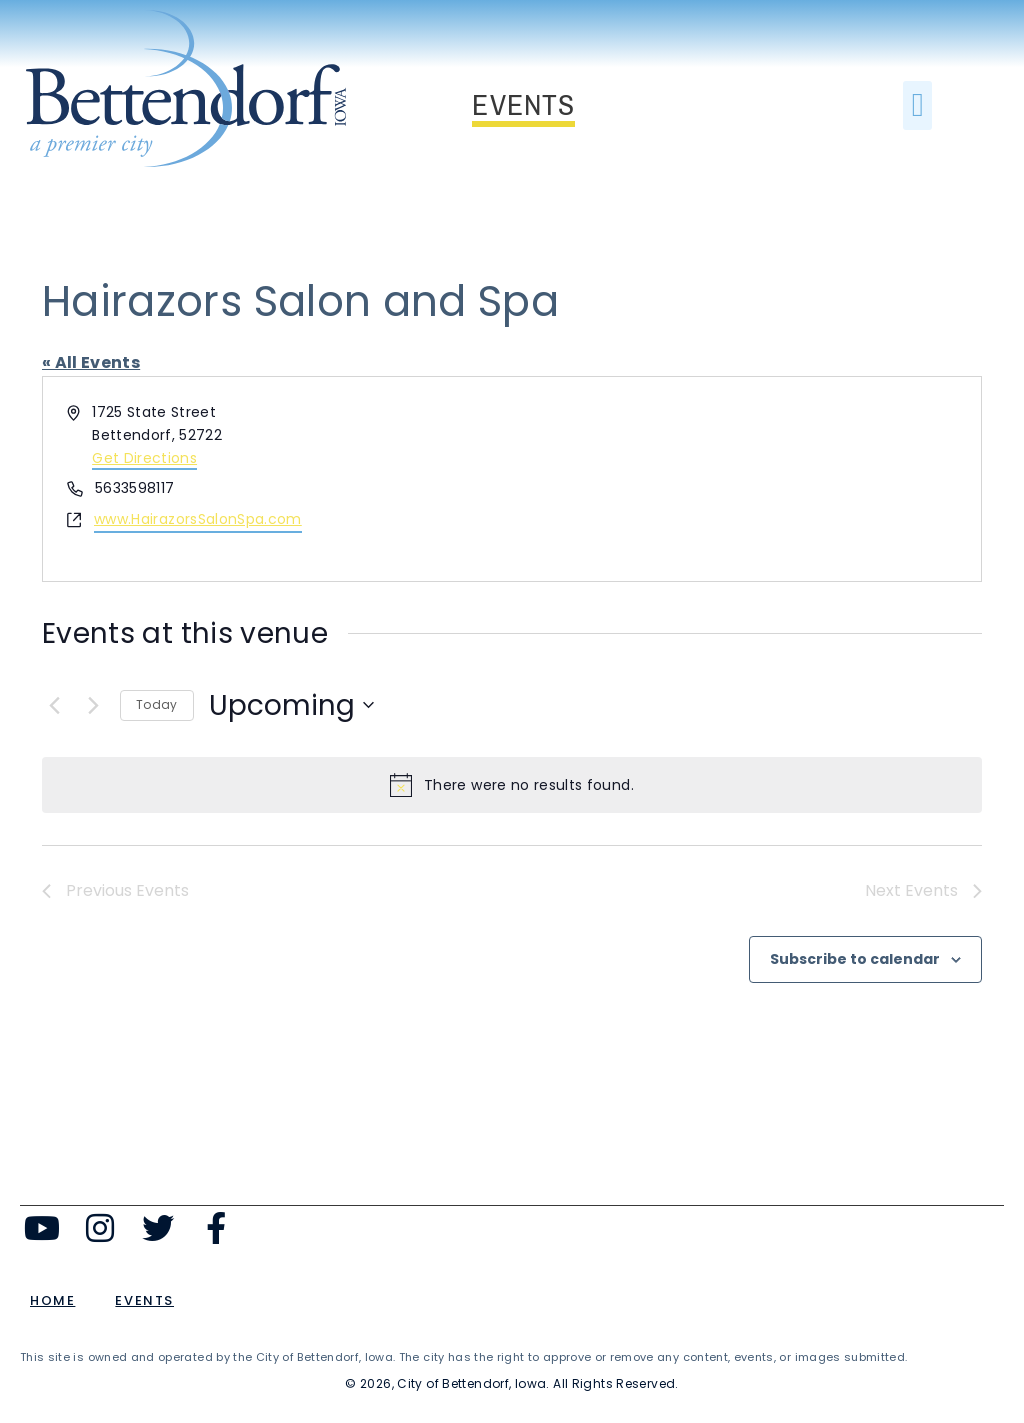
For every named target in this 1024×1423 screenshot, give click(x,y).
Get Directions (144, 458)
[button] (917, 106)
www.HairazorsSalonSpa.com (198, 519)
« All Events (91, 362)
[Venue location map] (745, 478)
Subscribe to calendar (855, 959)
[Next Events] (93, 705)
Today (157, 704)
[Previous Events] (54, 705)
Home (52, 1300)
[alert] (512, 785)
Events (144, 1300)
